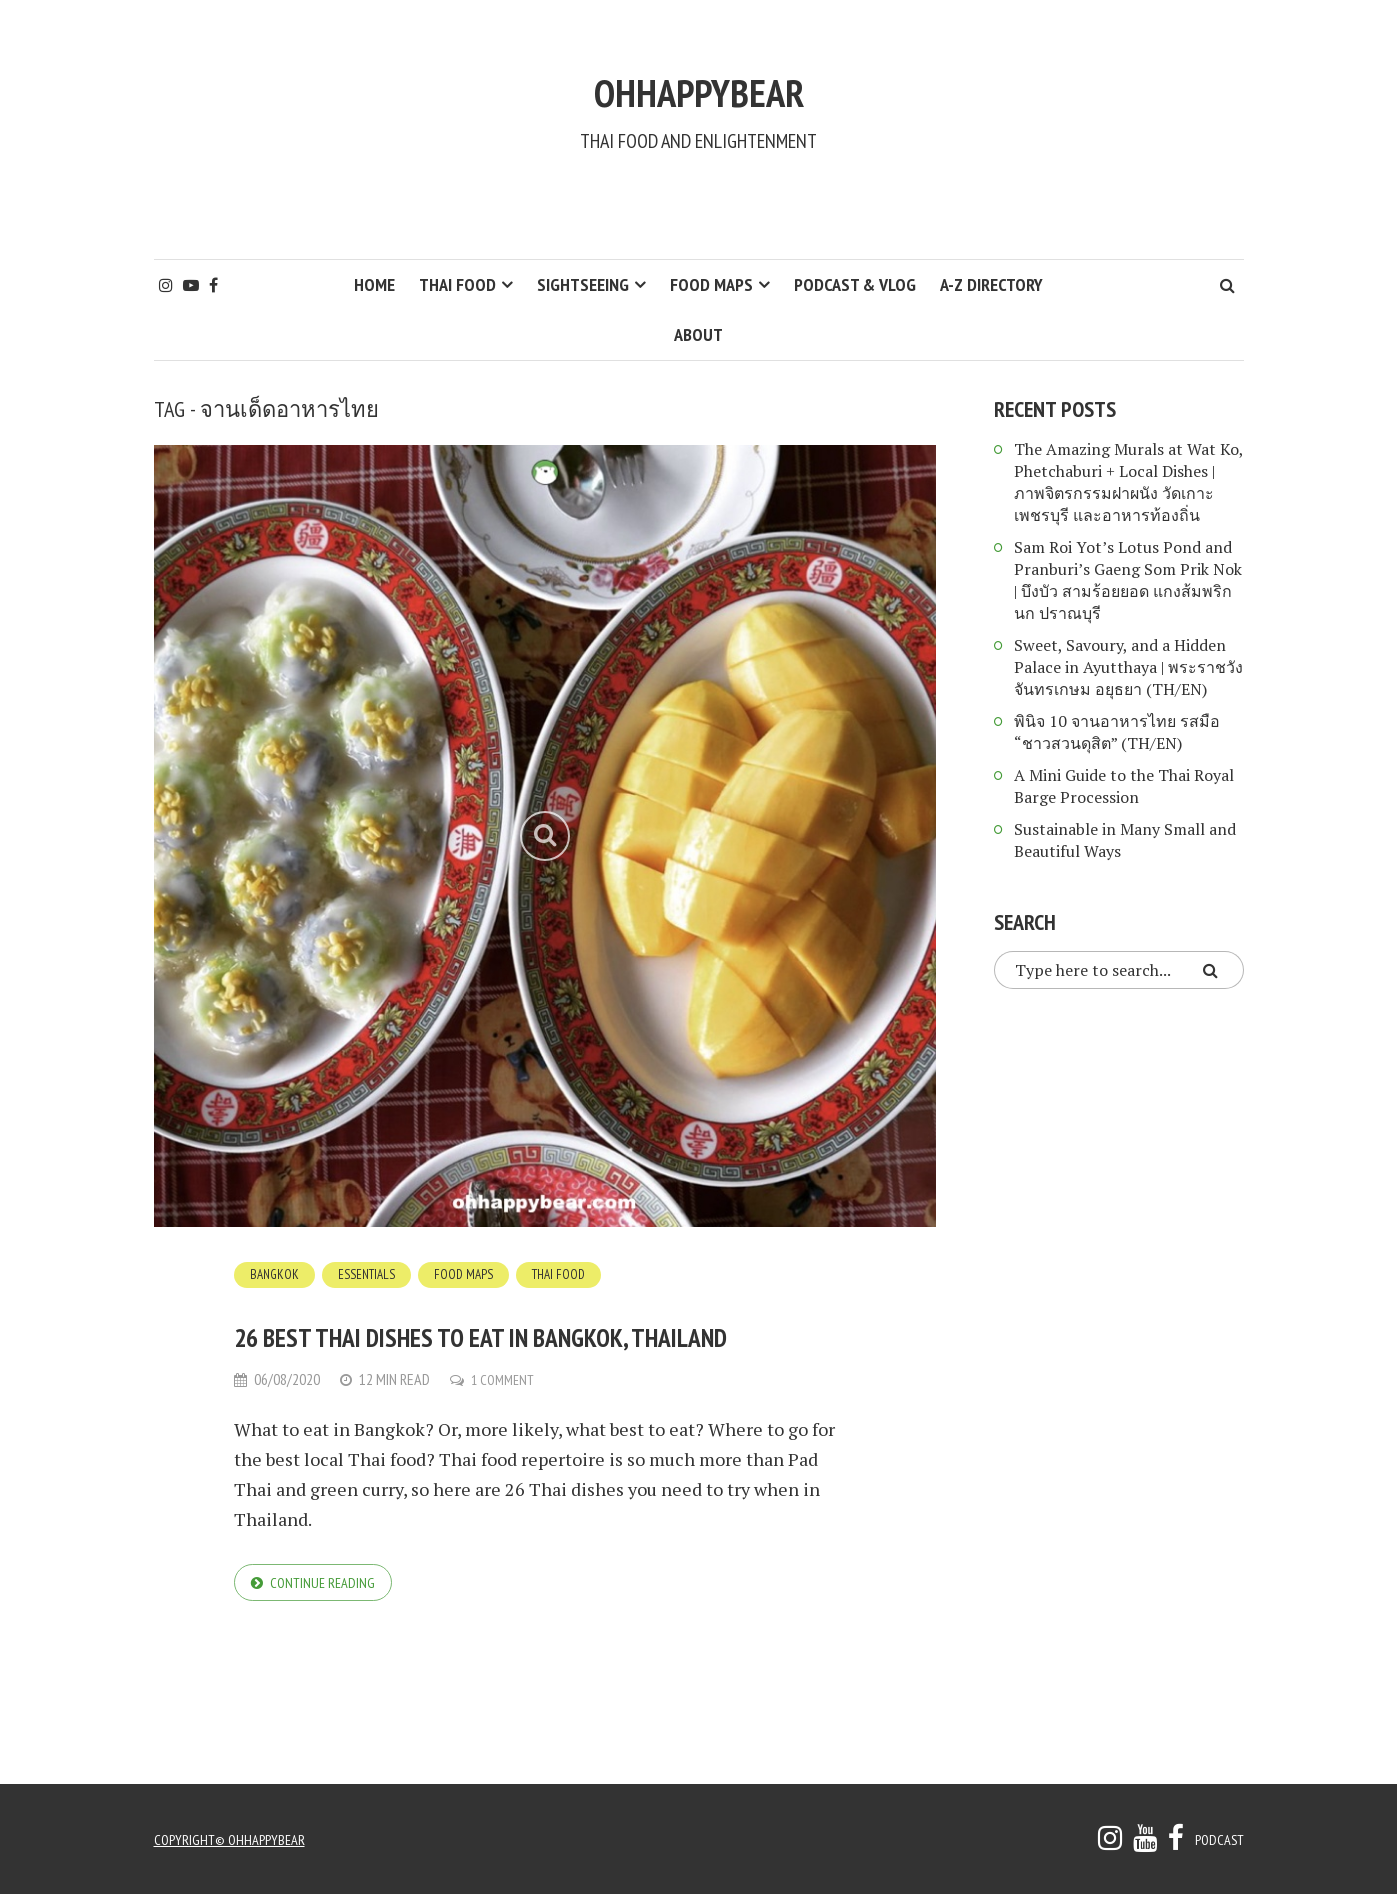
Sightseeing (583, 284)
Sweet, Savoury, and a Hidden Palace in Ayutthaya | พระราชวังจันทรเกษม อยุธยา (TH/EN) (1128, 667)
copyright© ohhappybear (237, 1839)
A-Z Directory (991, 284)
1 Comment (506, 1433)
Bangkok (276, 1274)
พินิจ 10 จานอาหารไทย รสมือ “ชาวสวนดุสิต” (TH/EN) (1117, 732)
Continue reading (327, 1637)
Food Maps (711, 284)
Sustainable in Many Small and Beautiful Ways (1125, 840)
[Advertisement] (699, 206)
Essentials (371, 1274)
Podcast (1216, 1839)
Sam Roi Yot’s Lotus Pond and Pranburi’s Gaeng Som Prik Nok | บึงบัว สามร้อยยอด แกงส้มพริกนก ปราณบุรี (1128, 580)
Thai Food (457, 284)
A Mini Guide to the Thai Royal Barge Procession (1124, 786)
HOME (374, 284)
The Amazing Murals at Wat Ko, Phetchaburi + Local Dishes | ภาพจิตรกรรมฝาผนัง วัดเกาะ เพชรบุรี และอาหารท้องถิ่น (1128, 482)
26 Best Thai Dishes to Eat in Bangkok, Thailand (509, 1356)
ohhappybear (699, 77)
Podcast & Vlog (855, 284)
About (698, 334)
